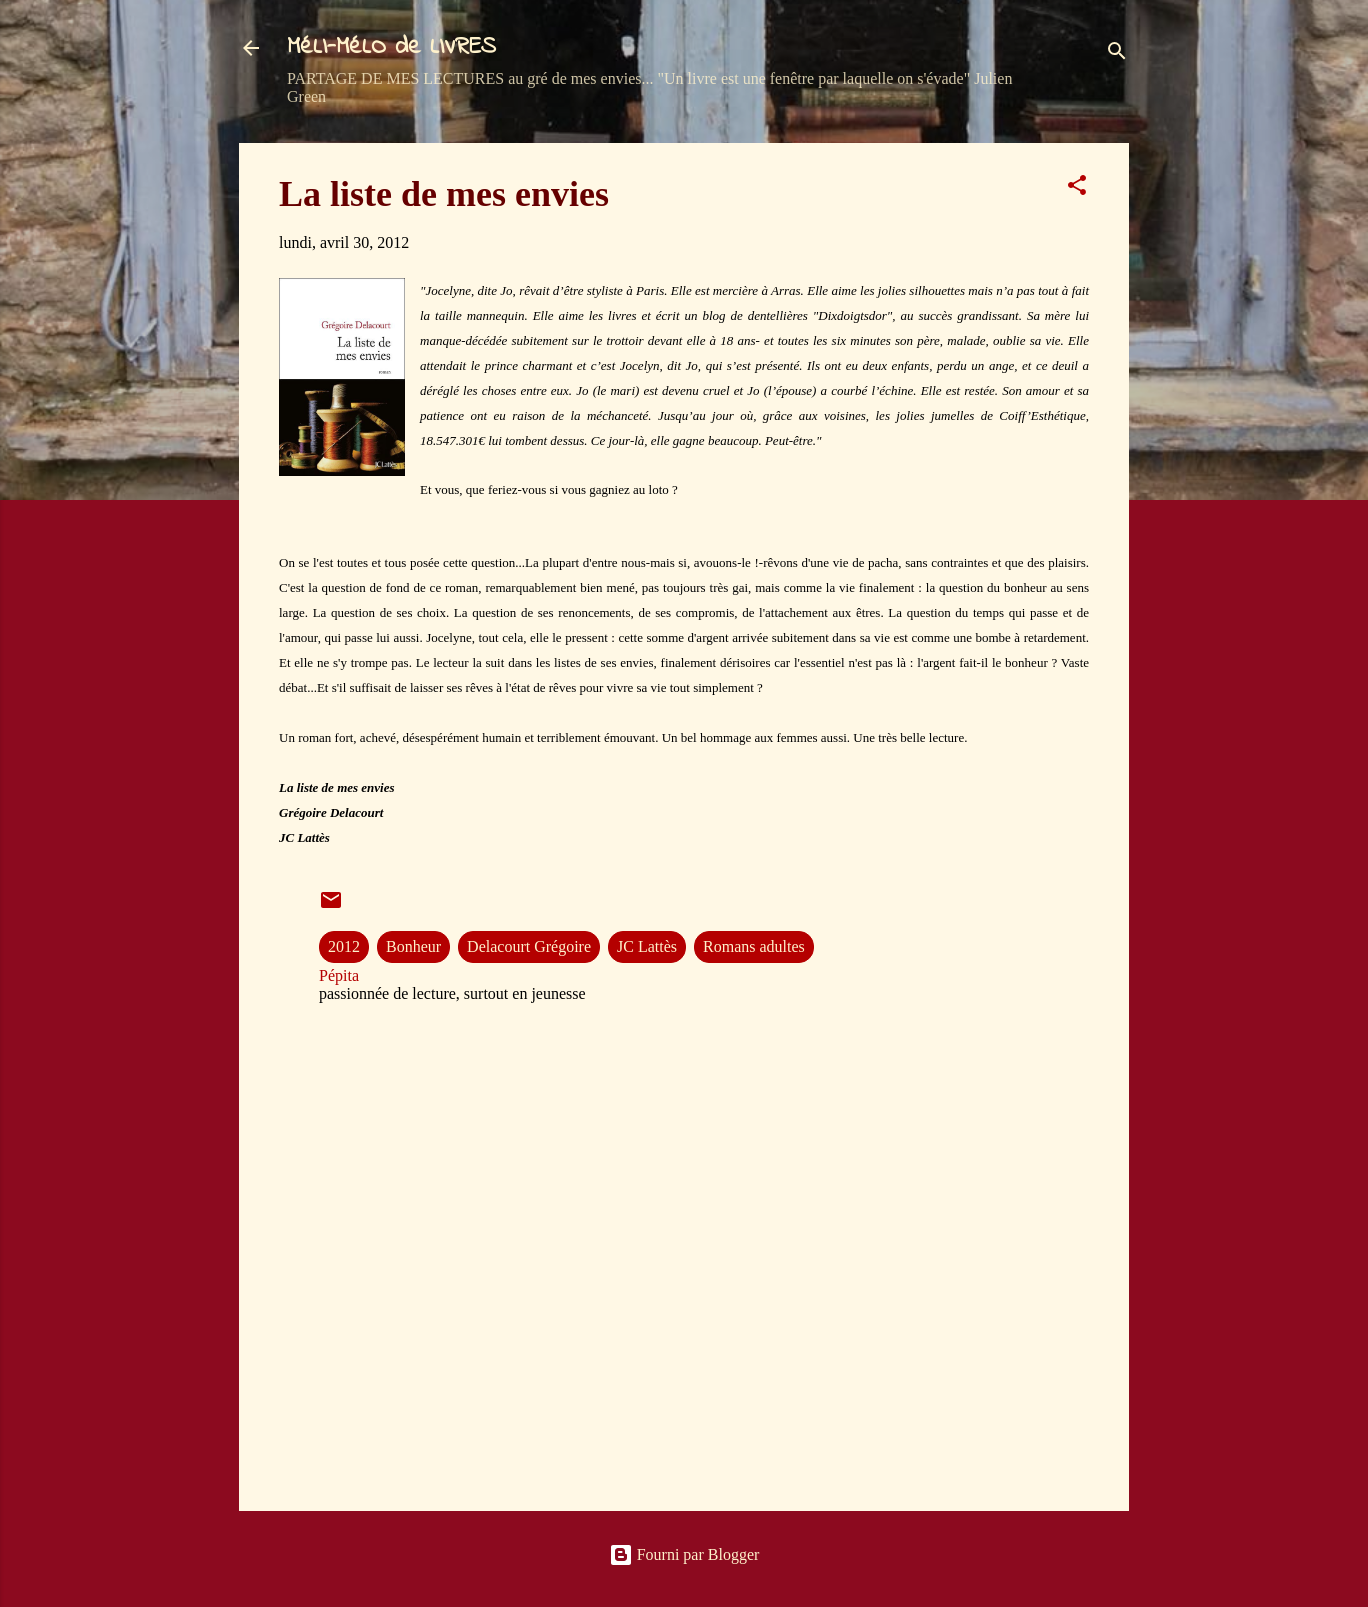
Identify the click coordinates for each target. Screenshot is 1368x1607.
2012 (344, 946)
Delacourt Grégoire (529, 946)
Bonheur (413, 946)
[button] (1077, 188)
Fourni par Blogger (684, 1554)
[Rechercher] (1117, 54)
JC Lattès (647, 946)
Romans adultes (754, 946)
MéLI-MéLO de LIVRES (391, 47)
